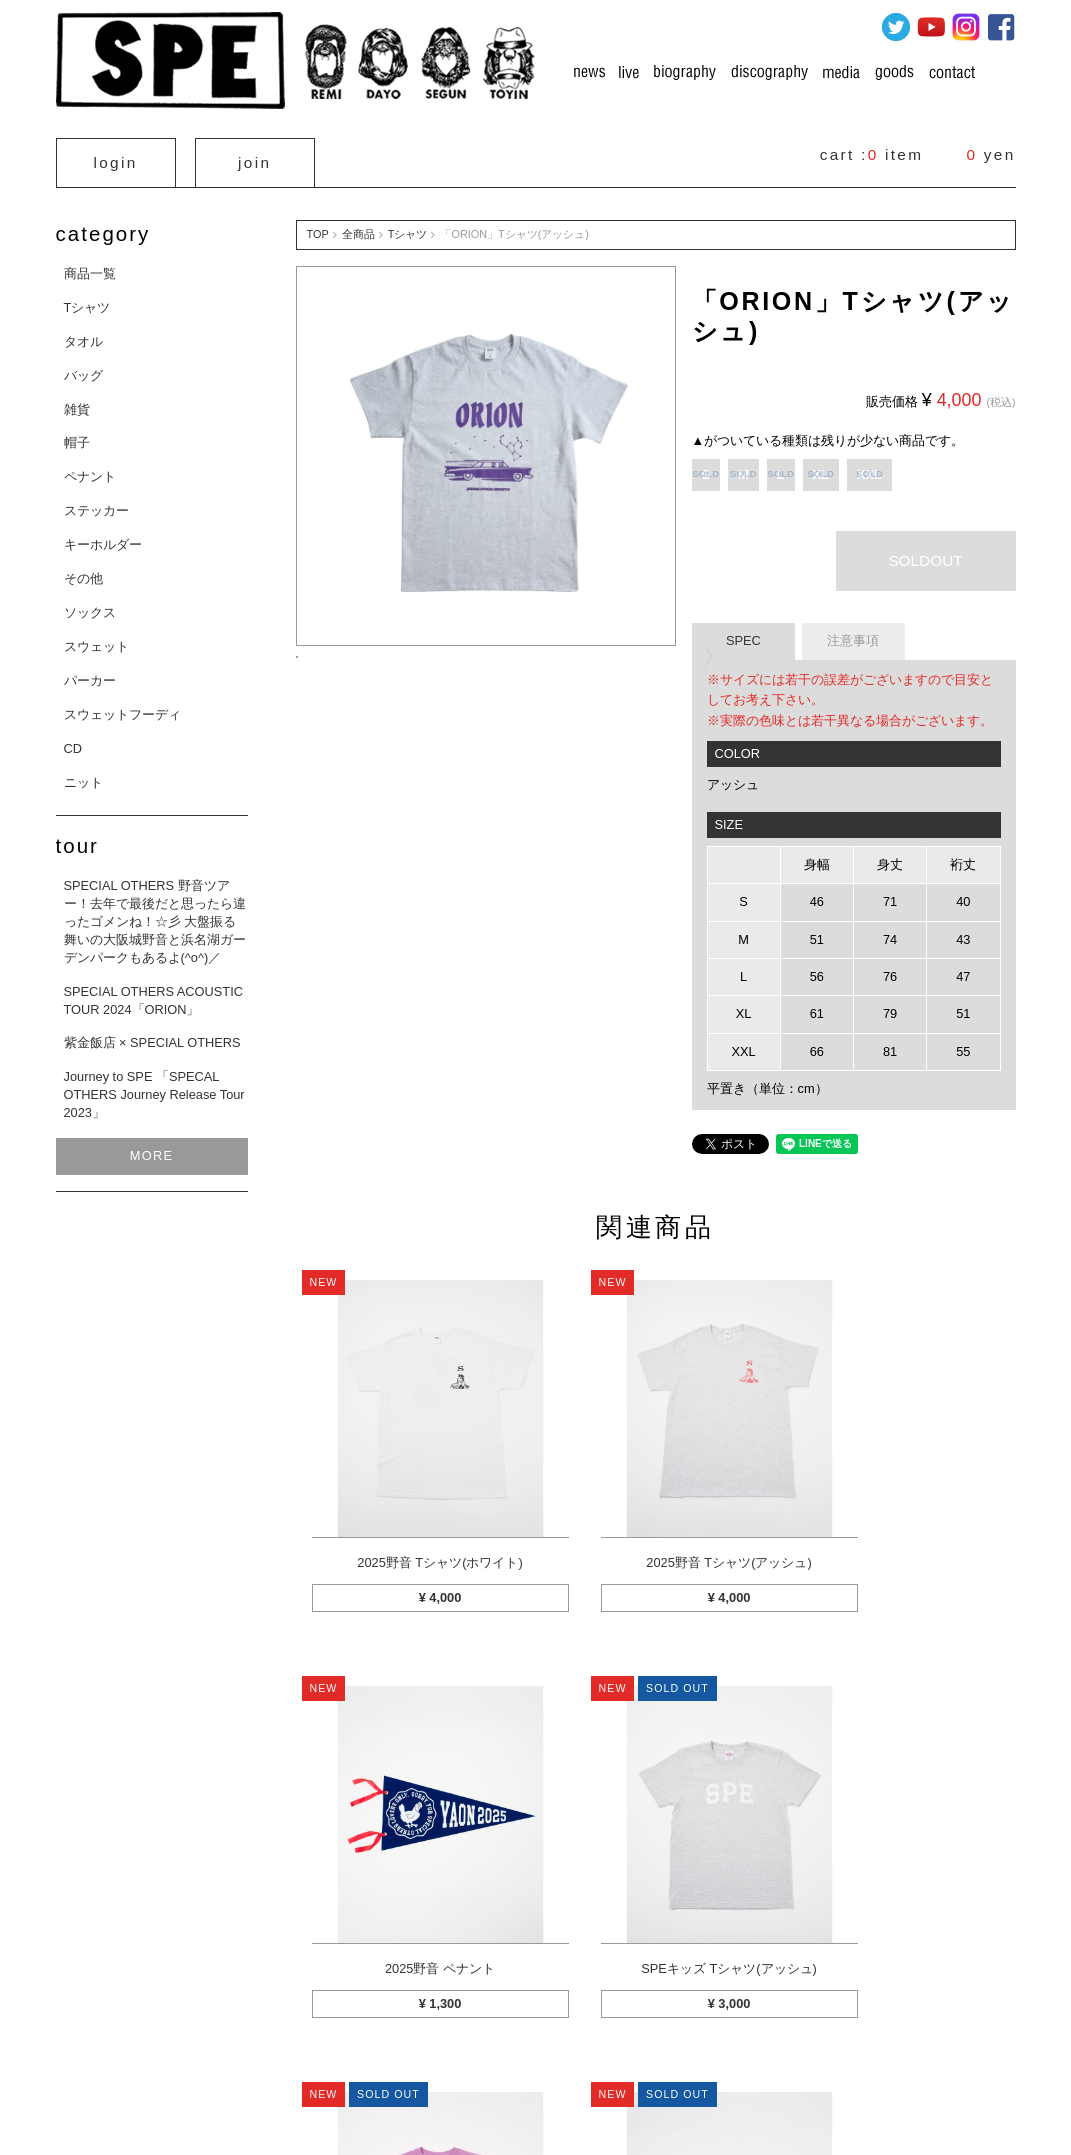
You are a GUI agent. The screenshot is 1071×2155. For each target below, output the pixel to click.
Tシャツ (87, 299)
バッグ (83, 367)
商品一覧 (90, 265)
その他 (83, 570)
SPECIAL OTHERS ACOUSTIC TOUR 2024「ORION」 (153, 991)
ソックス (90, 604)
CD (73, 739)
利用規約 (800, 2043)
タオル (83, 333)
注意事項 (853, 632)
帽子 (77, 434)
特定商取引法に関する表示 (404, 2043)
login (116, 158)
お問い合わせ (888, 2043)
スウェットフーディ (122, 706)
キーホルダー (103, 536)
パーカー (90, 672)
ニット (83, 773)
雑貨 (77, 400)
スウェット (96, 638)
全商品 (358, 226)
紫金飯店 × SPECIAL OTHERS (152, 1034)
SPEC (743, 632)
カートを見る (184, 2043)
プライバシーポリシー (690, 2043)
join (254, 158)
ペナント (90, 468)
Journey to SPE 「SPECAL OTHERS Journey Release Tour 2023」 (154, 1086)
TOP (318, 226)
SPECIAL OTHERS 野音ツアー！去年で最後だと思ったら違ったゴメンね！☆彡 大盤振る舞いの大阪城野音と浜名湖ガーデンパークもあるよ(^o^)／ (155, 913)
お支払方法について (552, 2043)
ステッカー (96, 502)
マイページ (277, 2043)
